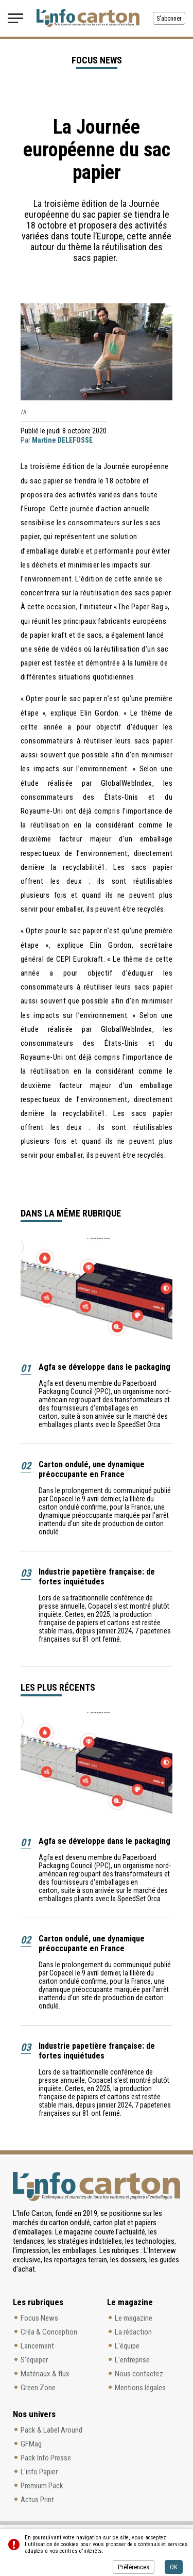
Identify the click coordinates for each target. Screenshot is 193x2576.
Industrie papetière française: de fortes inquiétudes (97, 1576)
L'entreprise (132, 2359)
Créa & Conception (49, 2332)
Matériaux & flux (45, 2373)
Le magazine (133, 2318)
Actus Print (37, 2499)
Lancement (37, 2346)
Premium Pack (42, 2485)
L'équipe (127, 2346)
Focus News (39, 2318)
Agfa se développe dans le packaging (104, 1367)
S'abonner (169, 18)
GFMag (31, 2444)
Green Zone (38, 2387)
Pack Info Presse (46, 2457)
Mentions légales (140, 2387)
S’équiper (34, 2359)
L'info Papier (39, 2471)
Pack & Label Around (51, 2430)
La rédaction (133, 2332)
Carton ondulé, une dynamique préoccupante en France (92, 1469)
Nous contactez (139, 2373)
